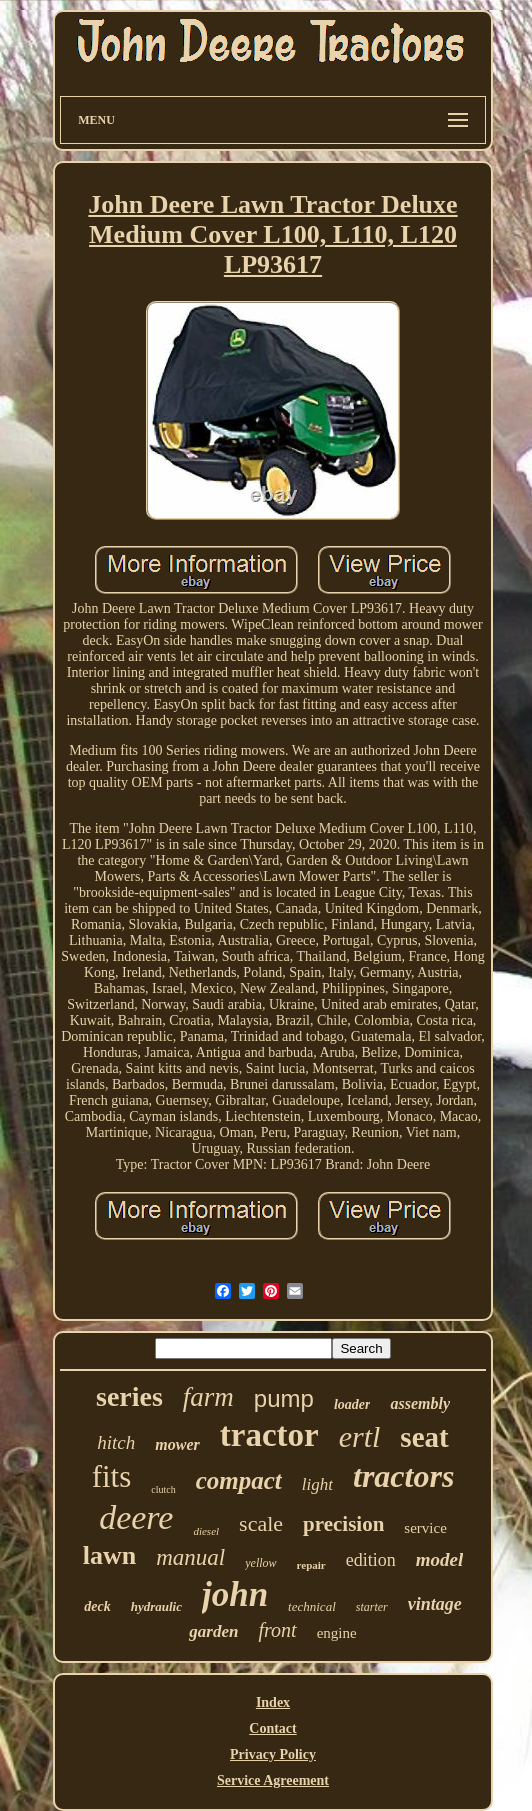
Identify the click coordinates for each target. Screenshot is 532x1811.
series (129, 1396)
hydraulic (156, 1606)
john (235, 1594)
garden (213, 1631)
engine (337, 1633)
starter (372, 1607)
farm (208, 1397)
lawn (109, 1555)
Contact (272, 1728)
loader (352, 1404)
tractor (269, 1435)
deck (97, 1606)
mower (177, 1444)
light (317, 1484)
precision (343, 1524)
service (425, 1528)
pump (284, 1398)
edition (371, 1560)
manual (190, 1557)
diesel (206, 1531)
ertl (360, 1436)
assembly (420, 1403)
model (440, 1559)
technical (312, 1606)
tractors (403, 1476)
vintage (435, 1604)
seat (424, 1437)
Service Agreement (273, 1780)
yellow (260, 1563)
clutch (163, 1489)
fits (112, 1476)
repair (311, 1565)
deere (136, 1517)
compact (239, 1480)
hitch (116, 1442)
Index (273, 1702)
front (277, 1630)
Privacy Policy (273, 1754)
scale (261, 1523)
